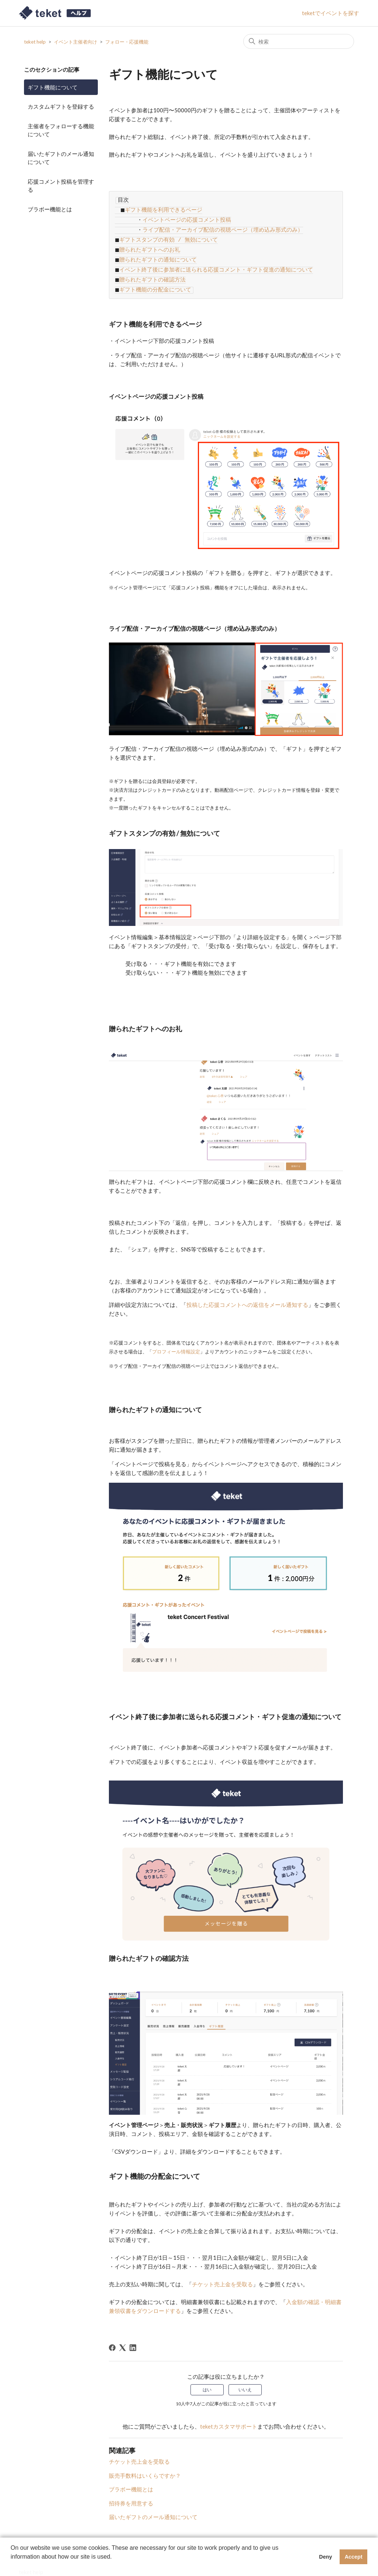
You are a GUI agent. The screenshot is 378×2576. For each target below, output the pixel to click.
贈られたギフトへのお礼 (148, 244)
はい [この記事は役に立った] (207, 2378)
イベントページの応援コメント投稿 (186, 217)
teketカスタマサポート (228, 2415)
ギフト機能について (53, 87)
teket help (35, 42)
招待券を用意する (131, 2492)
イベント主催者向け (75, 42)
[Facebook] (112, 2336)
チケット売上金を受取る (139, 2450)
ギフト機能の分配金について (154, 279)
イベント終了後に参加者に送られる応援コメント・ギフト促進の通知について (215, 261)
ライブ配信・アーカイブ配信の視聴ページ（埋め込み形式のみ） (222, 226)
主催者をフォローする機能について (61, 130)
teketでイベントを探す (330, 13)
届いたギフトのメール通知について (61, 158)
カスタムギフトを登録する (61, 106)
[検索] (298, 41)
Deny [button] (325, 2557)
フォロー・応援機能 (126, 42)
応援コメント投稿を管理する (61, 185)
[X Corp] (122, 2336)
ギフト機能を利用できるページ (162, 208)
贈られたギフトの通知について (157, 252)
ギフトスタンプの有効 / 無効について (167, 235)
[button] (12, 2566)
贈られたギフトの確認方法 (151, 270)
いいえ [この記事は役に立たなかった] (245, 2378)
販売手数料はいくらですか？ (145, 2464)
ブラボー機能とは (50, 209)
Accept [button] (353, 2557)
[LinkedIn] (133, 2336)
